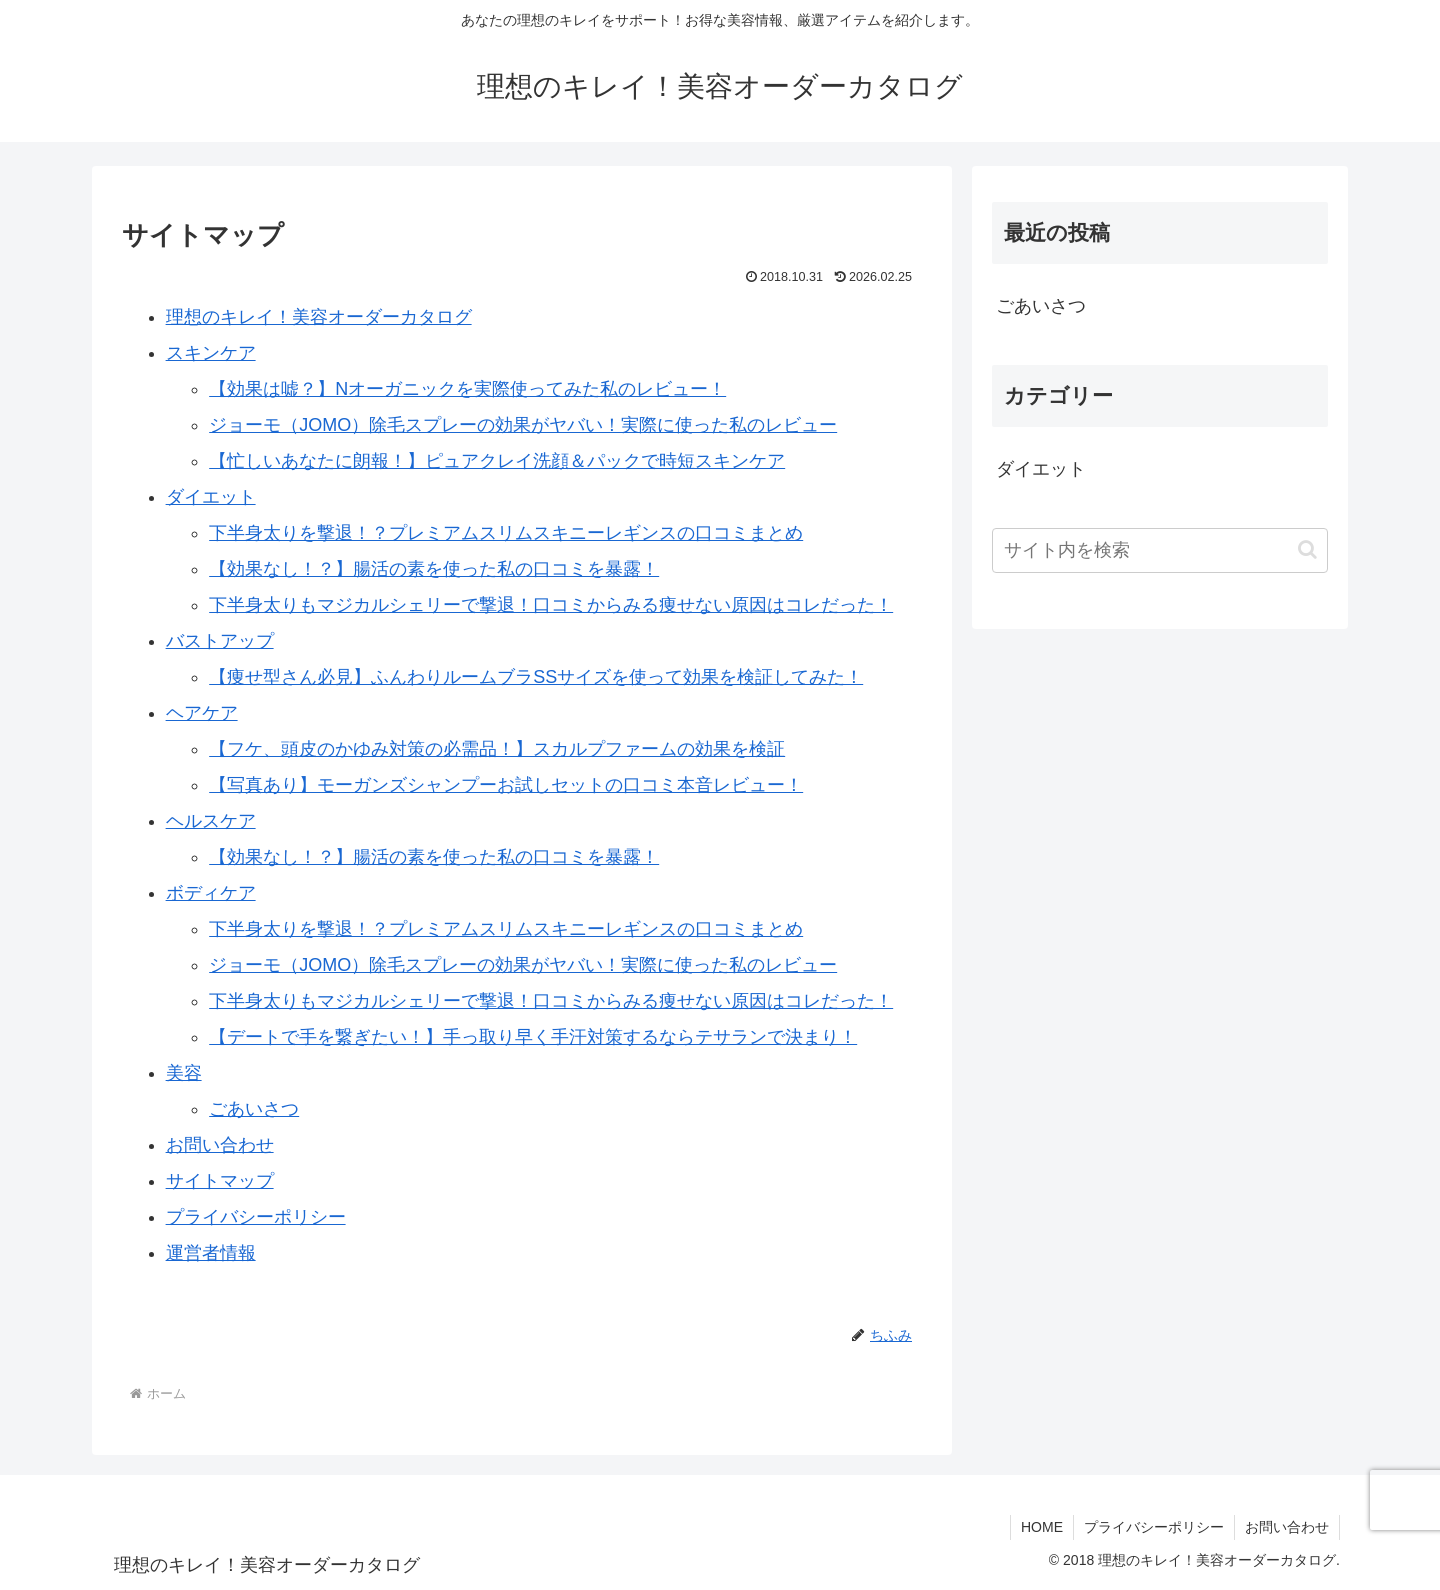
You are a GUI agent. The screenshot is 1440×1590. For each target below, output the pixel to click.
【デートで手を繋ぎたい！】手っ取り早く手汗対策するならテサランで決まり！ (533, 1037)
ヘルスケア (211, 821)
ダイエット (211, 497)
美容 (184, 1073)
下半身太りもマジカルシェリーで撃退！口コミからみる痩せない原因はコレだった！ (551, 605)
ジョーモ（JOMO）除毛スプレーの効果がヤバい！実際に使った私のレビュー (523, 425)
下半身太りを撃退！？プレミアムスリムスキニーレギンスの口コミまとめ (506, 533)
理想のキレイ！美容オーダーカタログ (319, 317)
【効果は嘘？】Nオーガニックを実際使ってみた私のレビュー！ (467, 389)
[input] (1160, 550)
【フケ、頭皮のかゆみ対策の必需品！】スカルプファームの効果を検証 (497, 749)
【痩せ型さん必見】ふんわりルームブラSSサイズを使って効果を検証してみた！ (536, 677)
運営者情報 (211, 1253)
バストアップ (220, 641)
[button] (1307, 549)
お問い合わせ (220, 1145)
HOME (1042, 1527)
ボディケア (211, 893)
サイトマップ (220, 1181)
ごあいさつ (254, 1109)
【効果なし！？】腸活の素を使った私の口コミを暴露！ (434, 569)
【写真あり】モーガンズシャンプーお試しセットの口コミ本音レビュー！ (506, 785)
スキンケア (211, 353)
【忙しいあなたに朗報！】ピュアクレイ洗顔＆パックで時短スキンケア (497, 461)
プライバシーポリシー (256, 1217)
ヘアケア (202, 713)
